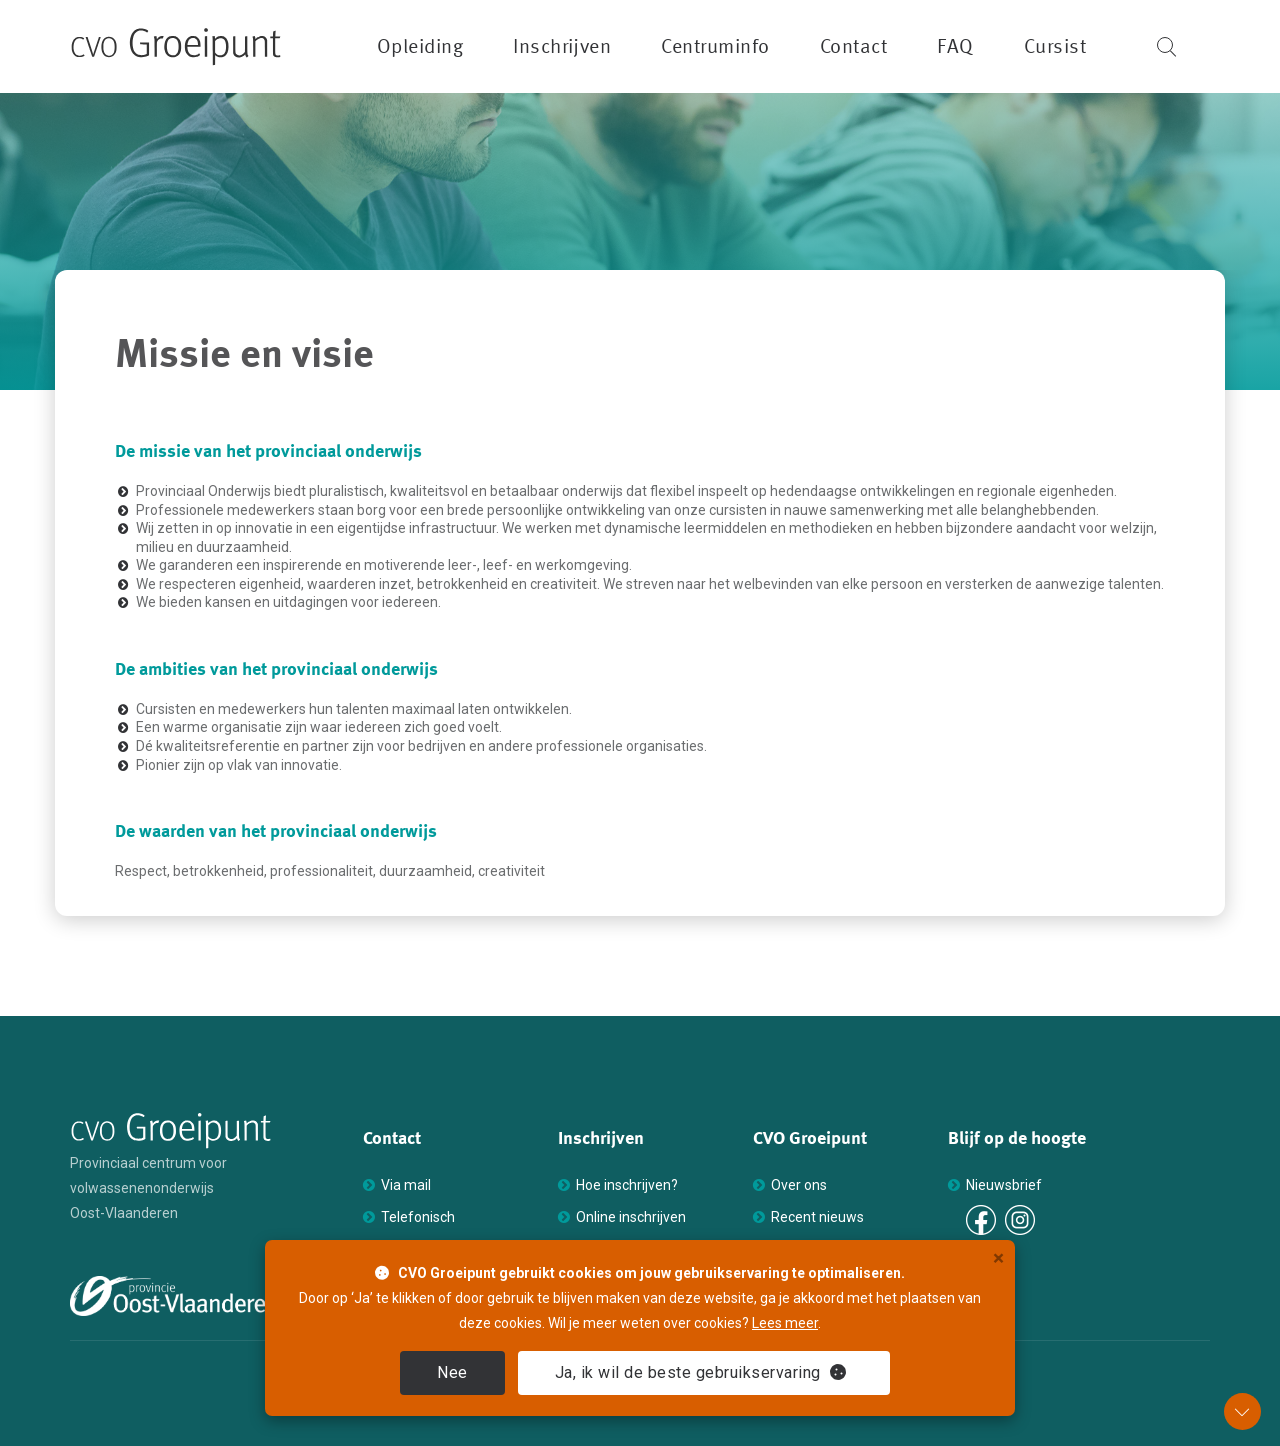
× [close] (998, 1258)
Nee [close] (452, 1372)
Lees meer (785, 1323)
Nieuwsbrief (1004, 1185)
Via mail (406, 1185)
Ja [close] (701, 1372)
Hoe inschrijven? (627, 1185)
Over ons (799, 1185)
